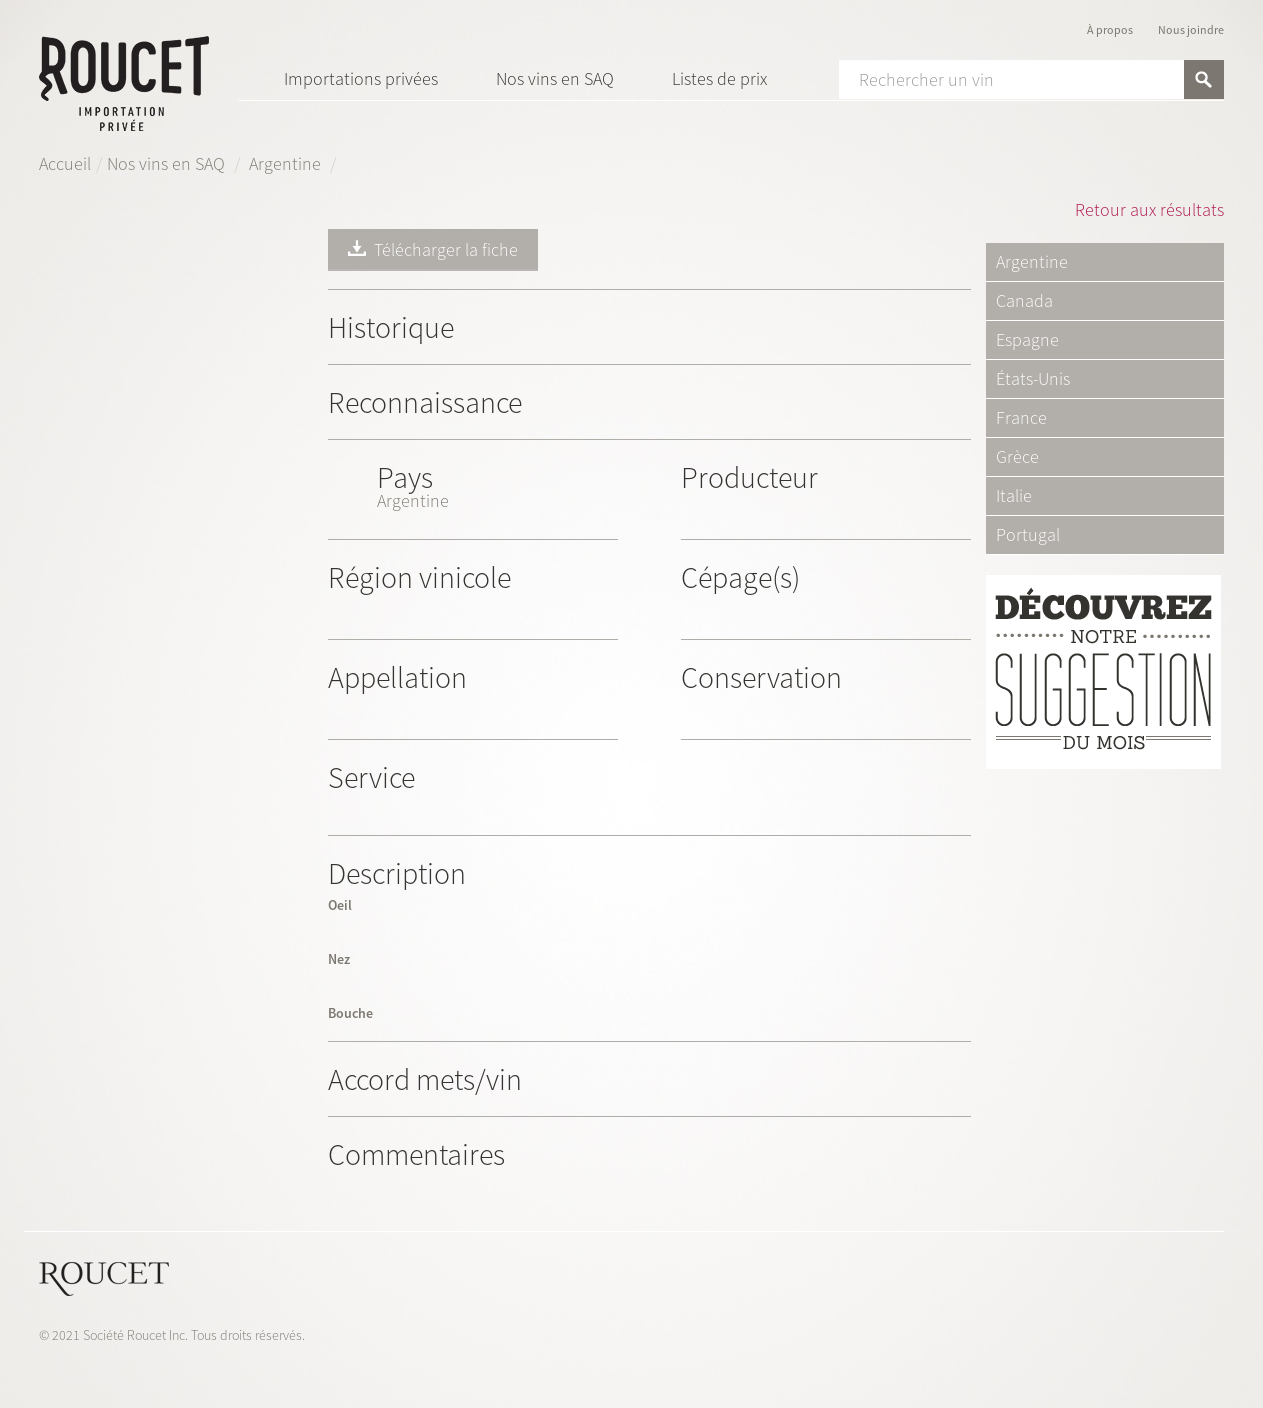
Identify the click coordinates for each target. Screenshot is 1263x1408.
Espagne (1027, 340)
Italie (1014, 496)
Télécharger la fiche (433, 249)
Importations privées (361, 78)
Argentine (287, 163)
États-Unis (1033, 379)
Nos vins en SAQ (555, 78)
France (1021, 418)
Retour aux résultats (1149, 209)
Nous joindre (1191, 29)
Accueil (65, 163)
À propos (1110, 29)
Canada (1024, 301)
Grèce (1017, 457)
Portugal (1028, 535)
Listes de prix (719, 78)
